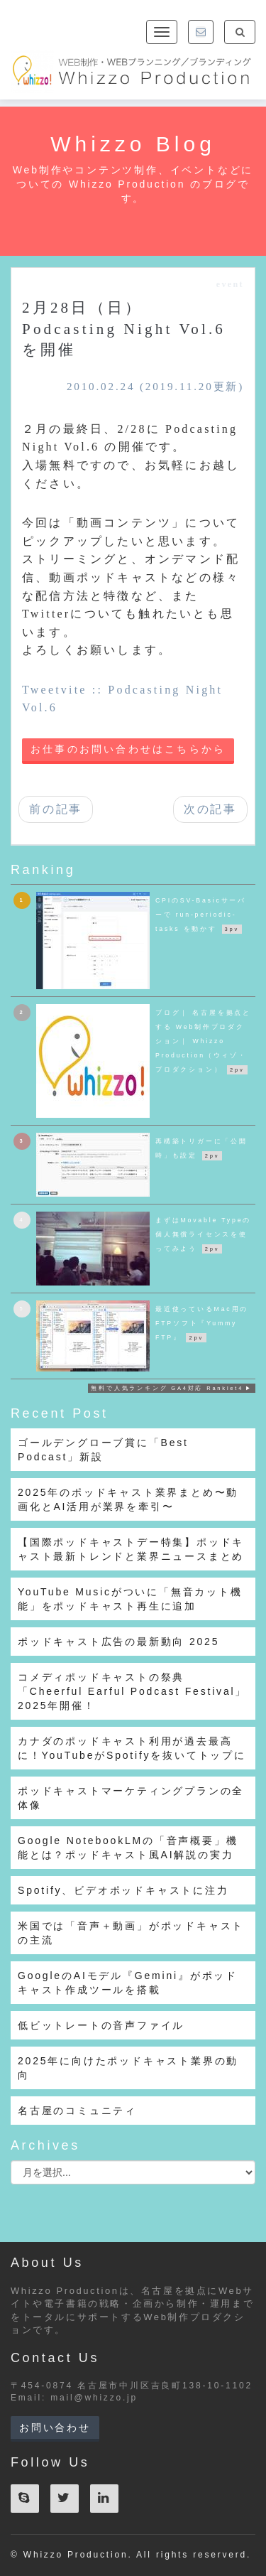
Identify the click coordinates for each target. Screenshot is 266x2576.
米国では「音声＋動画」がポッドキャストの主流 (131, 1933)
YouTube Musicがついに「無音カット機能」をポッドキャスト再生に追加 (130, 1599)
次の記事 (210, 809)
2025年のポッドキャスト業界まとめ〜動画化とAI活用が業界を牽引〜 (128, 1499)
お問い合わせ (55, 2427)
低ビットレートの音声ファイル (101, 2025)
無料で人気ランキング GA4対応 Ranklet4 (167, 1388)
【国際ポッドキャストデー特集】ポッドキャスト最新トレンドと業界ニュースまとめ (131, 1549)
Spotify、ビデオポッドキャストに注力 (123, 1890)
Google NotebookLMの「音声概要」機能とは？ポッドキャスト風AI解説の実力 (128, 1847)
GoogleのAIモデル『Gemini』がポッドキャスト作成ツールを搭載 (128, 1982)
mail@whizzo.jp (94, 2398)
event (230, 284)
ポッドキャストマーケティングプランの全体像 (131, 1798)
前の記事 (55, 809)
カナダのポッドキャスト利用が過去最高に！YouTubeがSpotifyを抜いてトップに (132, 1748)
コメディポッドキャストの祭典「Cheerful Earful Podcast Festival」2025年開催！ (132, 1691)
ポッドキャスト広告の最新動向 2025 (118, 1641)
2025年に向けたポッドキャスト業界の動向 (128, 2068)
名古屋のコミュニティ (77, 2110)
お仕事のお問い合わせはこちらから (128, 749)
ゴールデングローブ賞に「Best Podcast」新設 (103, 1449)
